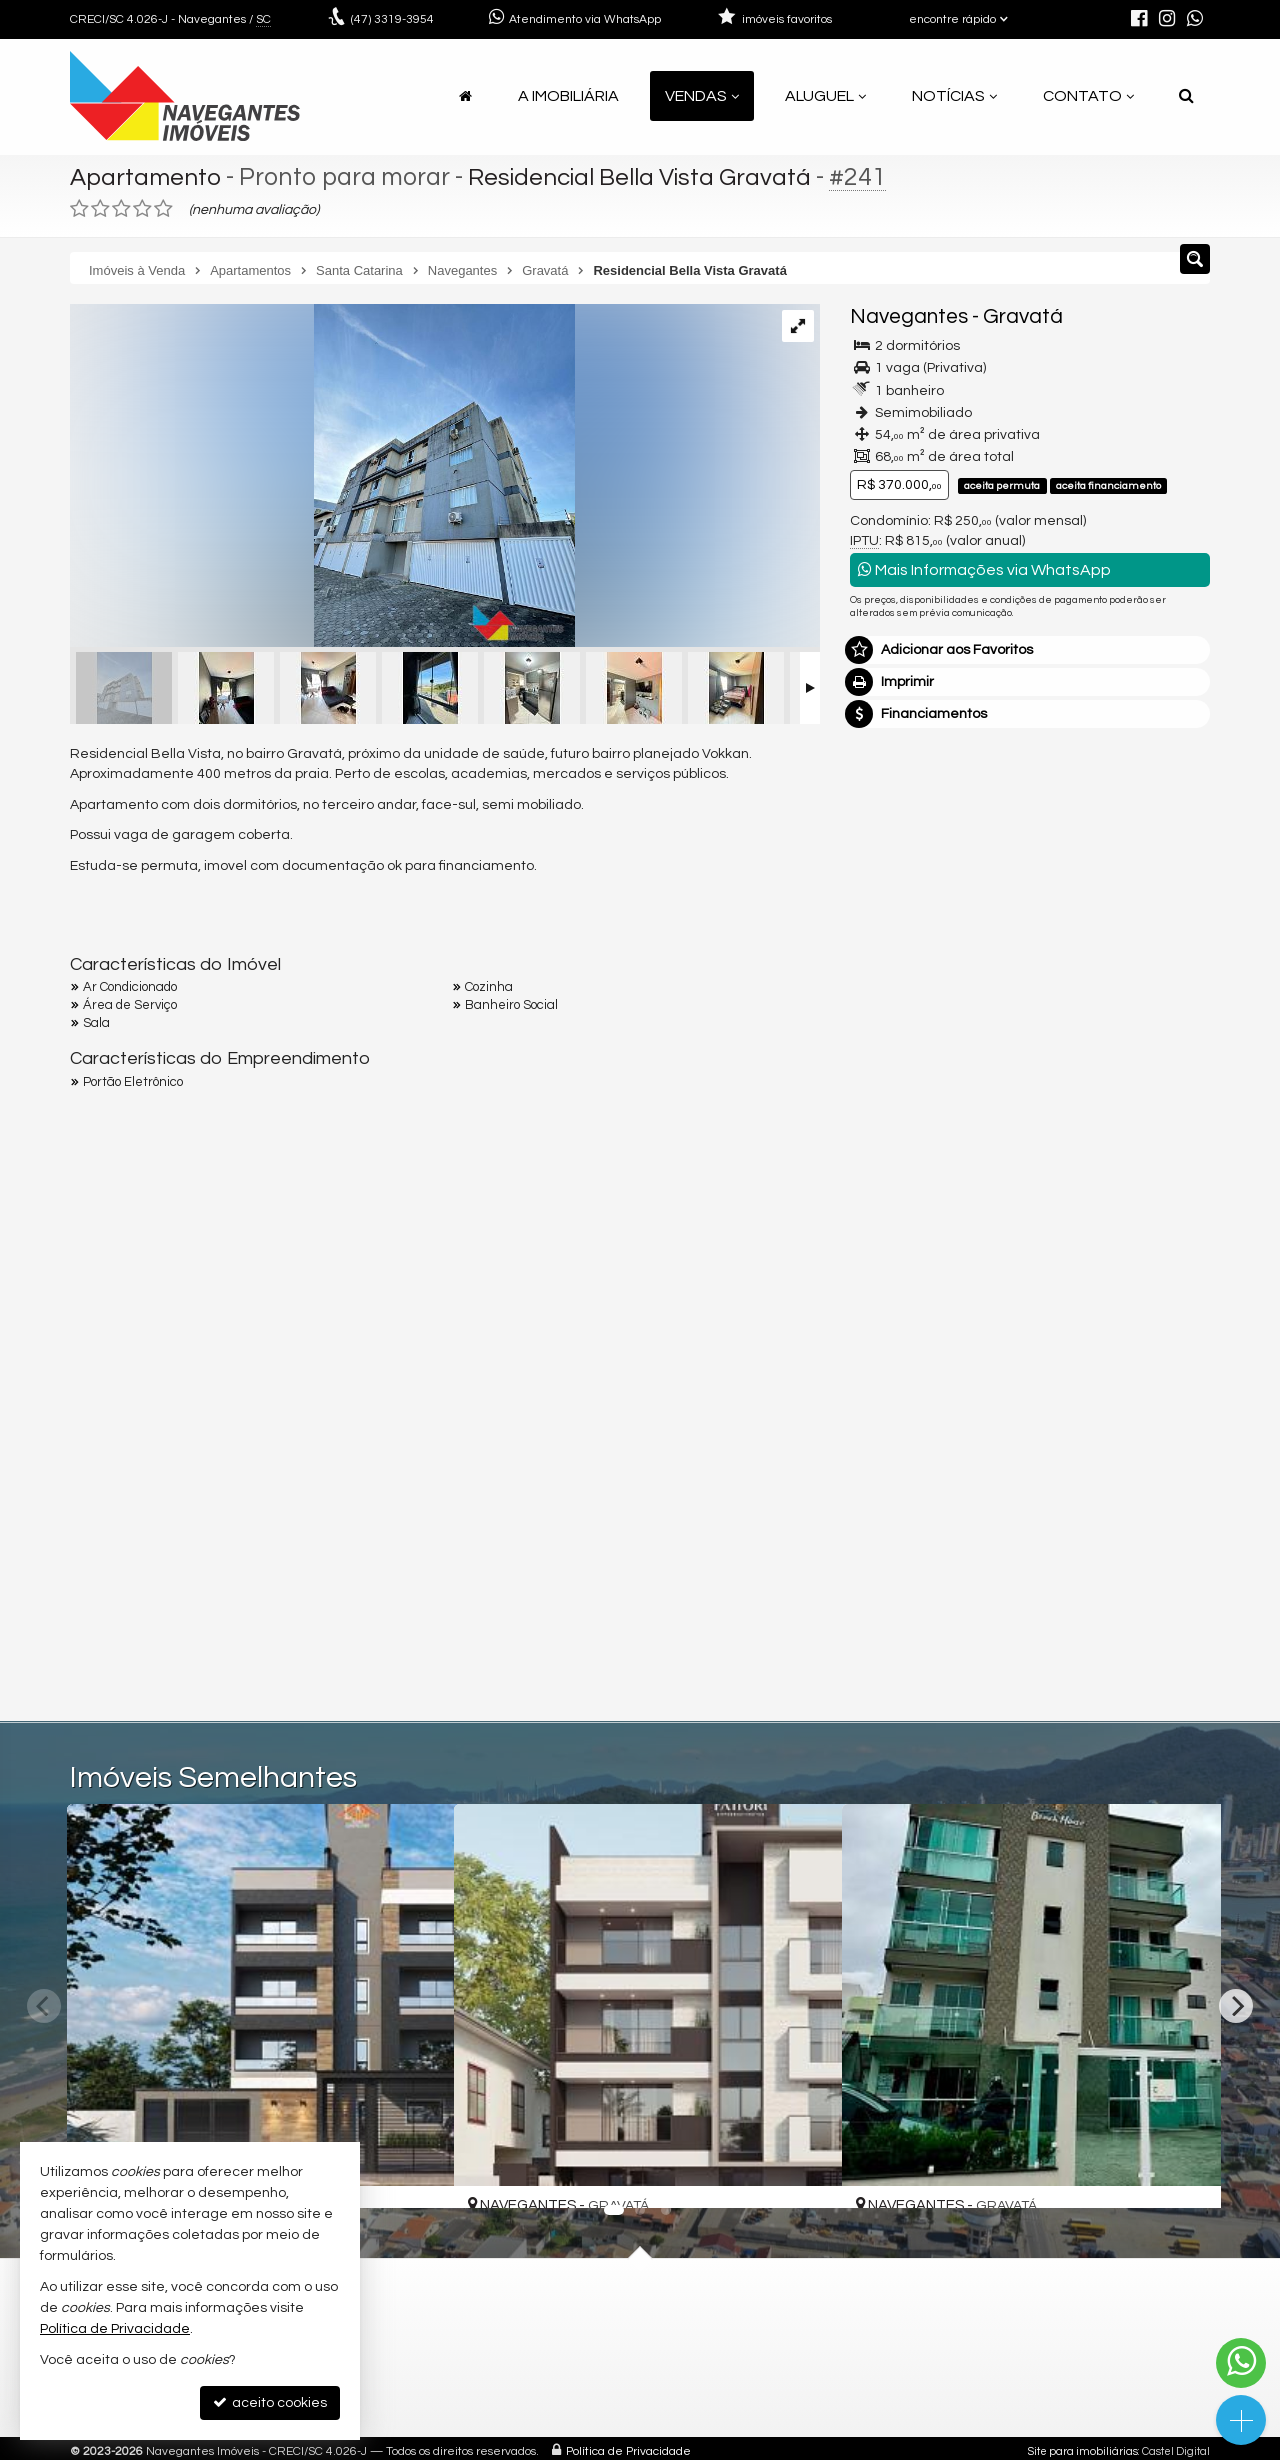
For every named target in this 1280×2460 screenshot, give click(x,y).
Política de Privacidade (628, 2451)
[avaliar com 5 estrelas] (163, 209)
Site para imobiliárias (1083, 2451)
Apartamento (147, 177)
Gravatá (1023, 316)
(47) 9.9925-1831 (1030, 979)
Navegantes (909, 316)
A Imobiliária (568, 96)
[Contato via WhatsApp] (1241, 2363)
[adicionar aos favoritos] (417, 2174)
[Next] (1236, 2006)
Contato (1088, 96)
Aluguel (825, 96)
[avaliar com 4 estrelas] (142, 209)
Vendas (702, 96)
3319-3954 (392, 19)
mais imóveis (1031, 1039)
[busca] (1186, 96)
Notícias (954, 96)
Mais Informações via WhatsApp (984, 569)
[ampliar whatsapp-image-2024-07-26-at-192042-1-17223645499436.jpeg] (322, 478)
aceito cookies (270, 2402)
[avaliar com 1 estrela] (79, 209)
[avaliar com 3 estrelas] (121, 209)
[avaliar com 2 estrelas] (100, 209)
